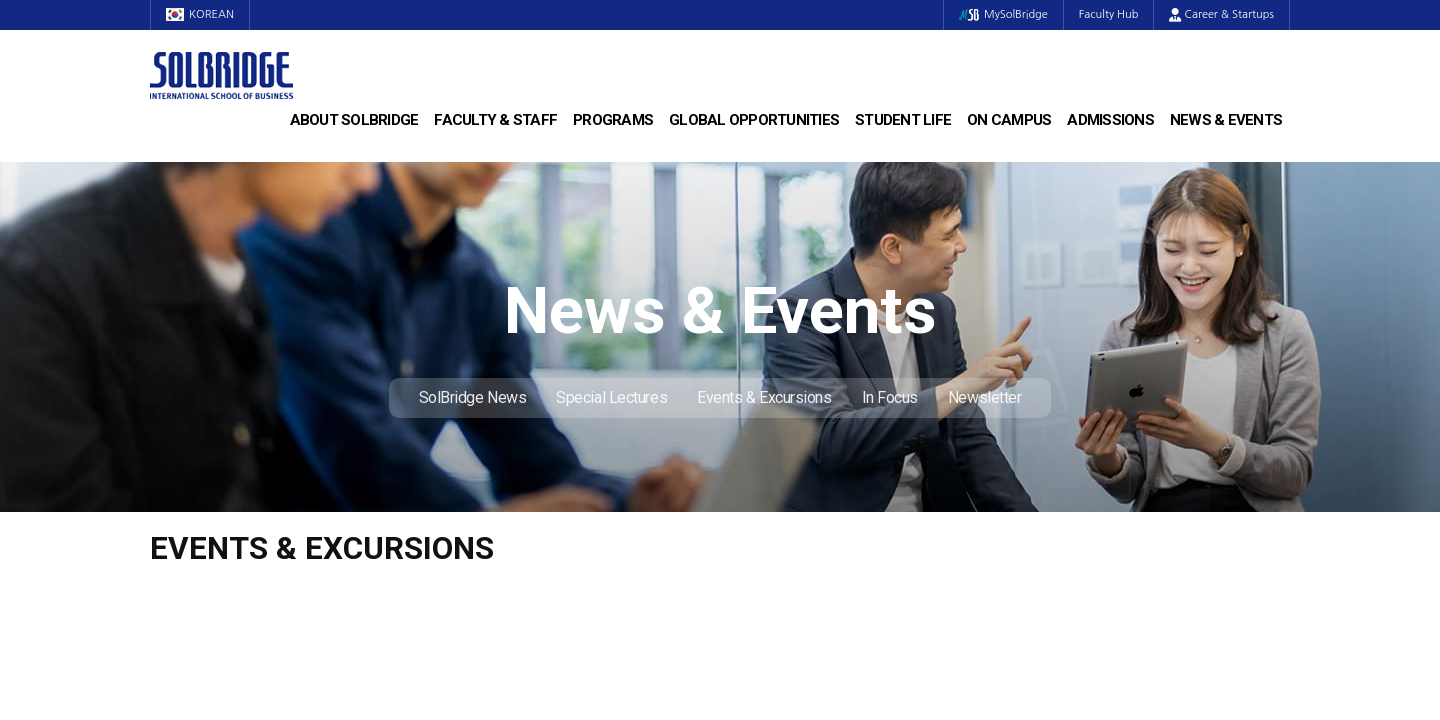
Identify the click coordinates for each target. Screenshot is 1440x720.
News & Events (1226, 120)
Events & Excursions (764, 397)
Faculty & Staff (495, 120)
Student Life (903, 120)
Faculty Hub (1109, 14)
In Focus (890, 397)
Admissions (1110, 120)
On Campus (1009, 120)
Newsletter (985, 397)
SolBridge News (473, 397)
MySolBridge (1003, 14)
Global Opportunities (754, 120)
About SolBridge (354, 120)
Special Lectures (611, 397)
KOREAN (200, 14)
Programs (613, 120)
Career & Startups (1221, 14)
